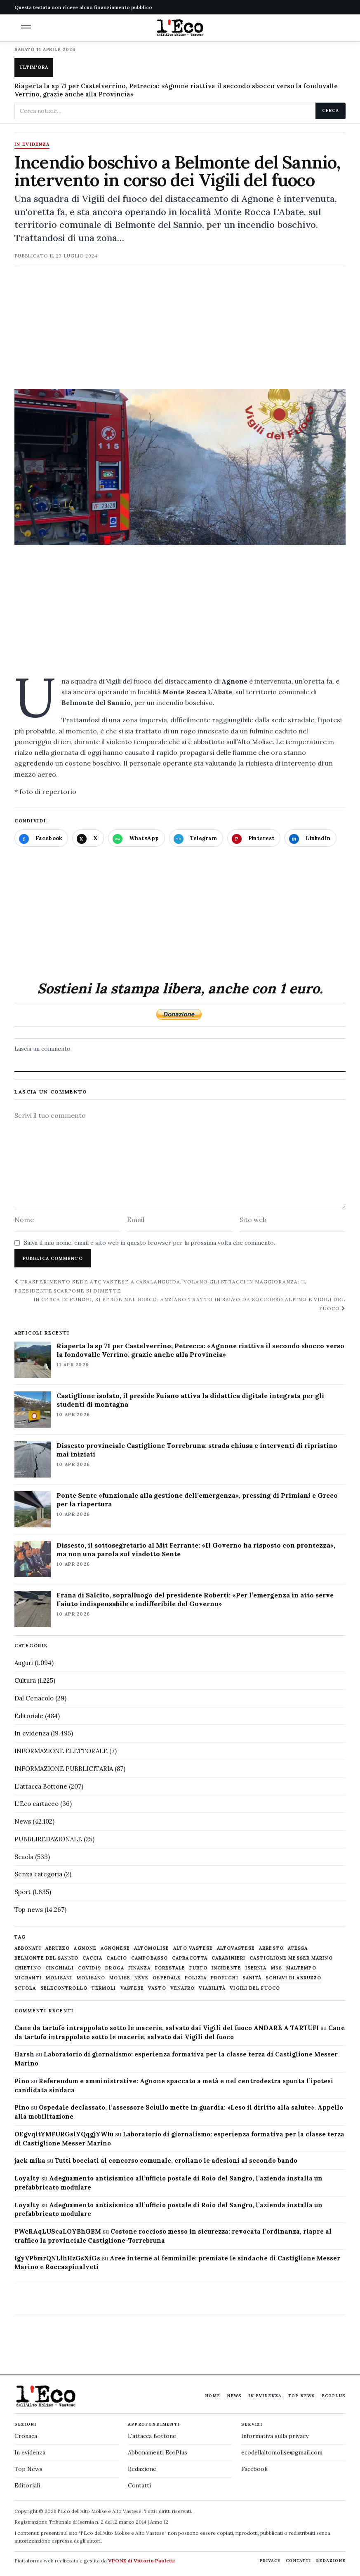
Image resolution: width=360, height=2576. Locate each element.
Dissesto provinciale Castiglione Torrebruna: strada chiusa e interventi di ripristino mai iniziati (196, 1449)
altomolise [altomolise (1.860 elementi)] (151, 1948)
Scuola (23, 1857)
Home (212, 2395)
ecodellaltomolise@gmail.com (281, 2452)
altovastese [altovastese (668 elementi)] (236, 1948)
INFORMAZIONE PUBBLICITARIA (63, 1769)
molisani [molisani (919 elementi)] (59, 1978)
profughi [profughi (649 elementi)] (224, 1978)
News (22, 1821)
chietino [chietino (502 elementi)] (27, 1968)
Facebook (254, 2469)
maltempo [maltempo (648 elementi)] (301, 1968)
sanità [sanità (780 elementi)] (252, 1978)
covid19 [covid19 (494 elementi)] (89, 1968)
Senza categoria (38, 1874)
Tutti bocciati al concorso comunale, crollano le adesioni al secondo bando (176, 2160)
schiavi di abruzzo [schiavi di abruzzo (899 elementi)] (293, 1978)
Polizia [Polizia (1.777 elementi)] (196, 1978)
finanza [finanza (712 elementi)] (139, 1968)
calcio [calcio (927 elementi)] (116, 1958)
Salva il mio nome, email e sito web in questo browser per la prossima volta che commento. (149, 1242)
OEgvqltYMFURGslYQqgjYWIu (63, 2134)
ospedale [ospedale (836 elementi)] (167, 1978)
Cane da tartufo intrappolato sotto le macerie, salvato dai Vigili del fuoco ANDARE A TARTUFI (166, 2028)
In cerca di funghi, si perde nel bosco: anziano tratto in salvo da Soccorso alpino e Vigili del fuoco (189, 1303)
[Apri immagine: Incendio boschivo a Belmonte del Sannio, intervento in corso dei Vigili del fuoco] (180, 467)
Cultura (25, 1680)
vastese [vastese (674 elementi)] (132, 1988)
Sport (22, 1892)
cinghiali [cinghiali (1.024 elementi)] (59, 1968)
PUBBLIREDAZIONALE (48, 1839)
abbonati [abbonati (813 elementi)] (27, 1948)
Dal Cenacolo (34, 1698)
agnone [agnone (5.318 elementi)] (85, 1948)
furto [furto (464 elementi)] (198, 1968)
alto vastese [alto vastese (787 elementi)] (193, 1948)
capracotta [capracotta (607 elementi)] (189, 1958)
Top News (301, 2395)
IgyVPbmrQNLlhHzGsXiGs (57, 2258)
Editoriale (28, 1716)
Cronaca (25, 2436)
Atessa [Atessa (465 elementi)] (298, 1948)
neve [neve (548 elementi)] (141, 1978)
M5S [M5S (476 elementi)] (276, 1968)
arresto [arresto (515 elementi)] (271, 1948)
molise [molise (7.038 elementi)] (119, 1978)
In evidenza (32, 144)
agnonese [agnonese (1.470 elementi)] (115, 1948)
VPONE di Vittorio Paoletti (141, 2560)
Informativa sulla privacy (274, 2436)
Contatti (139, 2485)
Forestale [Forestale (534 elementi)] (170, 1968)
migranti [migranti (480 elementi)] (28, 1978)
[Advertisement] (180, 331)
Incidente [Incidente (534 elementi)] (226, 1968)
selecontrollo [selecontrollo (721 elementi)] (63, 1988)
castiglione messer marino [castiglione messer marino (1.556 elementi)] (291, 1958)
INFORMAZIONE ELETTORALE (61, 1751)
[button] (26, 26)
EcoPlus (334, 2395)
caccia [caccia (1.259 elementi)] (92, 1958)
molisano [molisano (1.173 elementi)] (91, 1978)
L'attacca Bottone (40, 1786)
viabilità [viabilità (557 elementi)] (212, 1988)
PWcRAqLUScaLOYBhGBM (57, 2231)
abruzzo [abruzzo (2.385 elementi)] (57, 1948)
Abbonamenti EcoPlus (157, 2452)
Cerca (330, 110)
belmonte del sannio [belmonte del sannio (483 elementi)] (46, 1958)
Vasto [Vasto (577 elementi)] (157, 1988)
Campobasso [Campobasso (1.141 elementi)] (149, 1958)
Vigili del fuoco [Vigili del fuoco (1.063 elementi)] (255, 1988)
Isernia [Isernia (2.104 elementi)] (256, 1968)
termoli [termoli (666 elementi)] (104, 1988)
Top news (28, 1909)
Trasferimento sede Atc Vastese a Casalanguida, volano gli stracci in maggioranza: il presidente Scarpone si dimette (160, 1286)
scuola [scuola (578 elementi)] (25, 1988)
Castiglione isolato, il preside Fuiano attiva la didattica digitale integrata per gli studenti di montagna (190, 1399)
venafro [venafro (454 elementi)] (182, 1988)
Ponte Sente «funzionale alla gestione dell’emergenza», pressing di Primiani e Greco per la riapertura (197, 1499)
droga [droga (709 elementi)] (114, 1968)
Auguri (23, 1663)
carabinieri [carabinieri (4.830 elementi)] (228, 1958)
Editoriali (27, 2485)
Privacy (270, 2560)
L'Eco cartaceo (36, 1804)
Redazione (142, 2469)
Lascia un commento (42, 1048)
